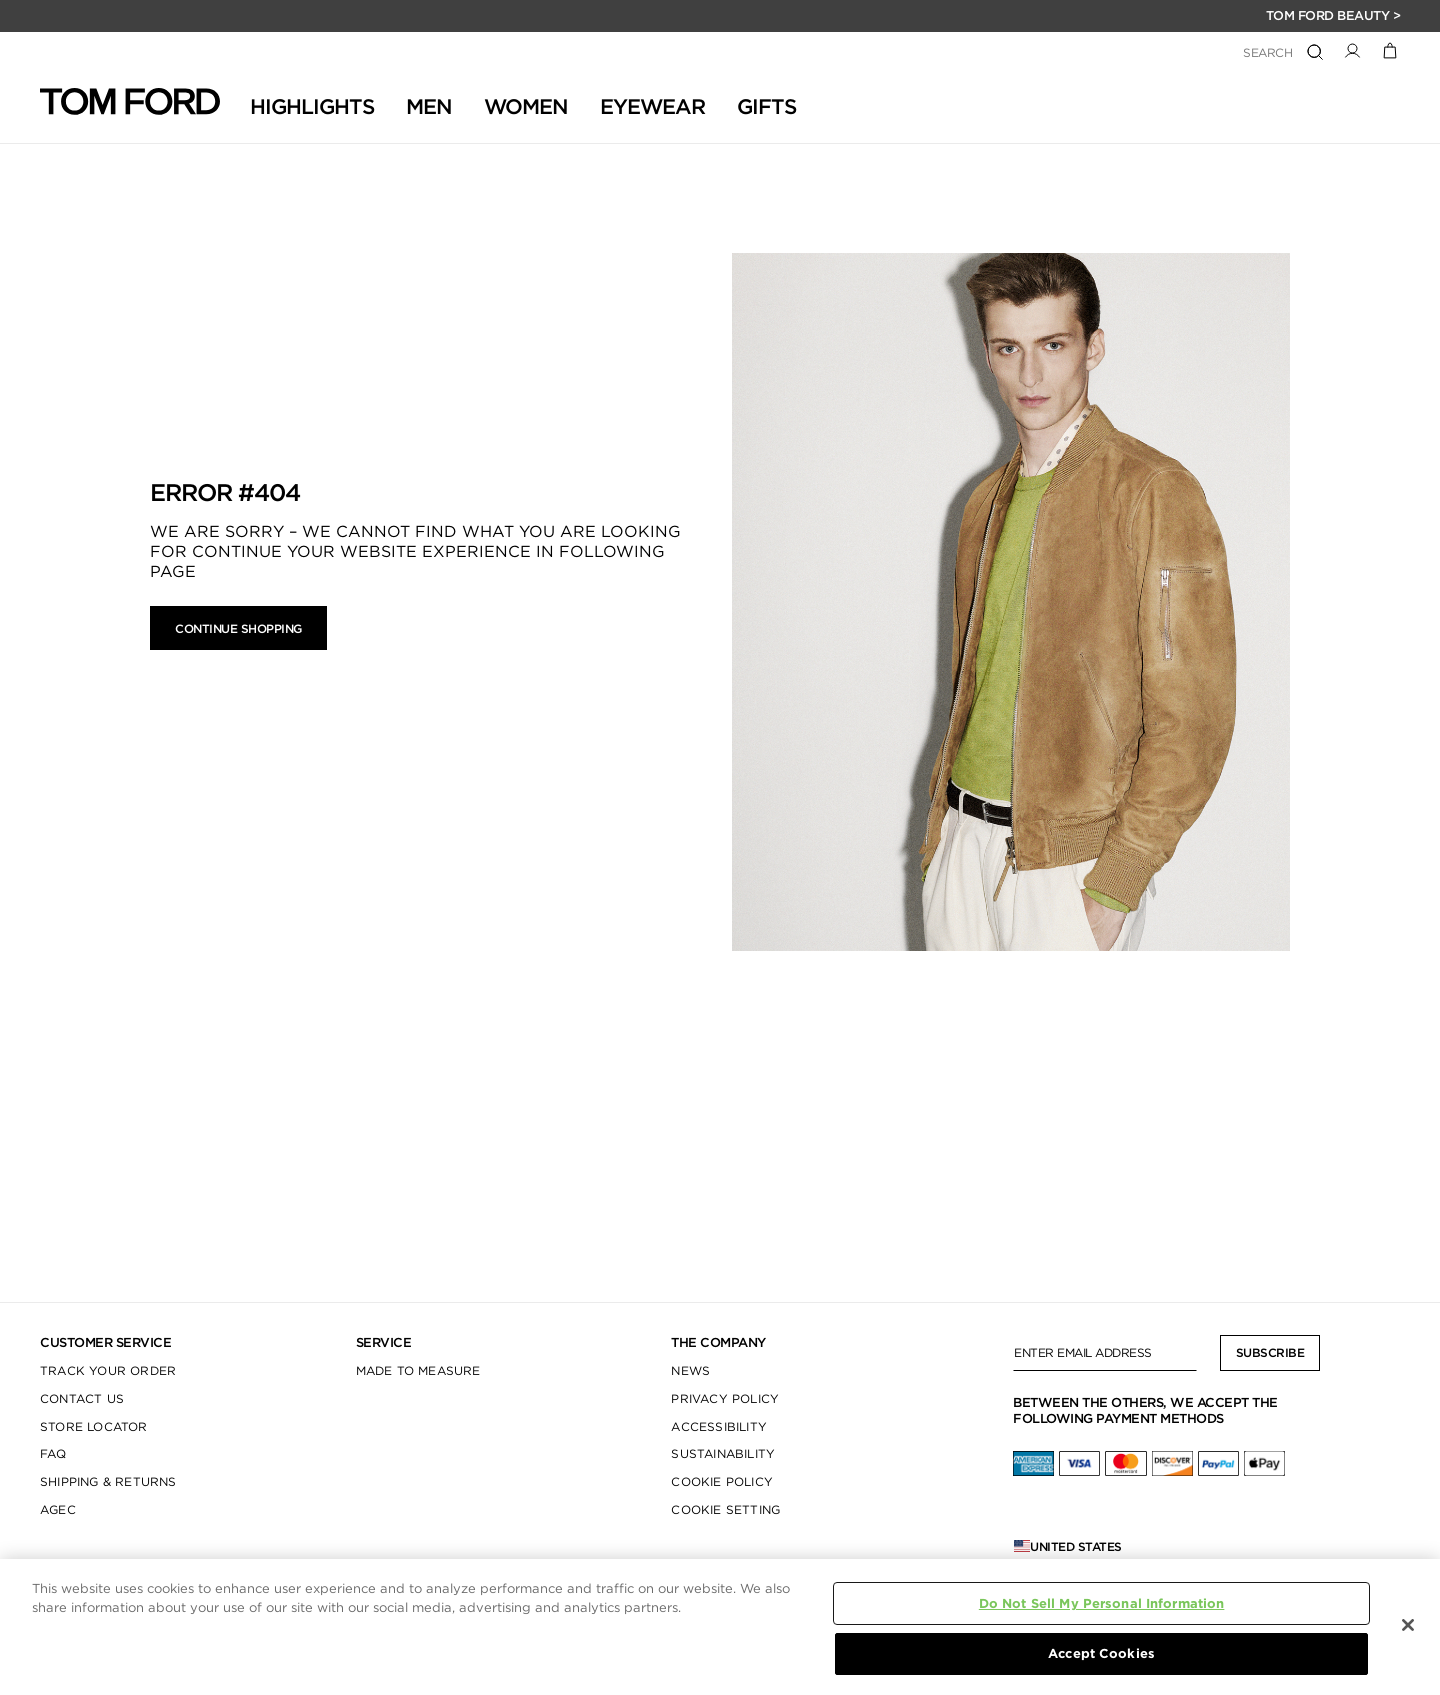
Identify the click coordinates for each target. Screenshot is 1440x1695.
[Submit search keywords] (1315, 53)
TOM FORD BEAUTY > (1333, 15)
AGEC (58, 1509)
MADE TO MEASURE (418, 1370)
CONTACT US (82, 1398)
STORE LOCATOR (94, 1426)
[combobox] (1189, 53)
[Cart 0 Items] (1390, 49)
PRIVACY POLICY (725, 1398)
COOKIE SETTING (725, 1509)
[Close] (1408, 1625)
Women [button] (526, 106)
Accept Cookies (1101, 1653)
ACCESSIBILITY (719, 1426)
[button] (1352, 49)
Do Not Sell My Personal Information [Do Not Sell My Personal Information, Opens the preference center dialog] (1102, 1603)
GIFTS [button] (766, 106)
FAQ (53, 1453)
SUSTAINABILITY (723, 1453)
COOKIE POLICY (722, 1481)
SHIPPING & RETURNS (108, 1481)
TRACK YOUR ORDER (108, 1370)
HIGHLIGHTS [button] (312, 106)
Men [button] (429, 106)
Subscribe (1270, 1352)
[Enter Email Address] (1105, 1353)
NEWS (690, 1370)
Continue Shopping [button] (238, 628)
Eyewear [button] (652, 106)
